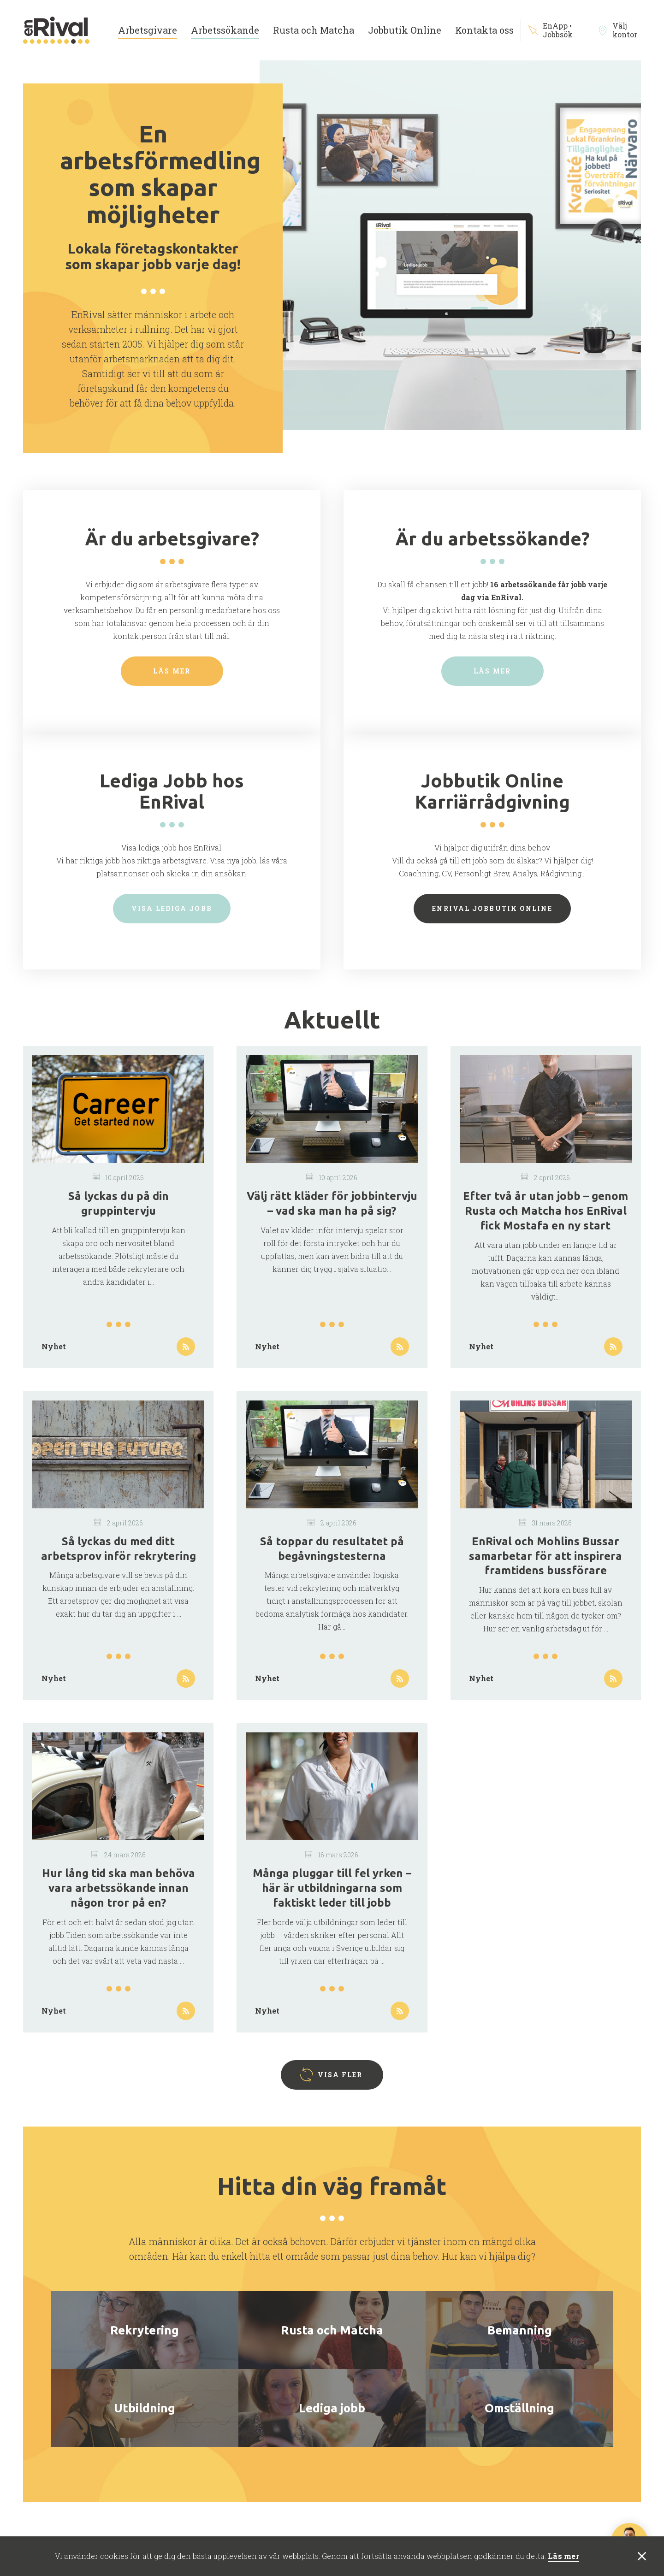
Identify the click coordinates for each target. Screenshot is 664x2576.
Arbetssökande (225, 30)
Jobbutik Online (404, 30)
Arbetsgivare (147, 30)
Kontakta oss (484, 30)
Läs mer (563, 2556)
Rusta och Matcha (313, 30)
